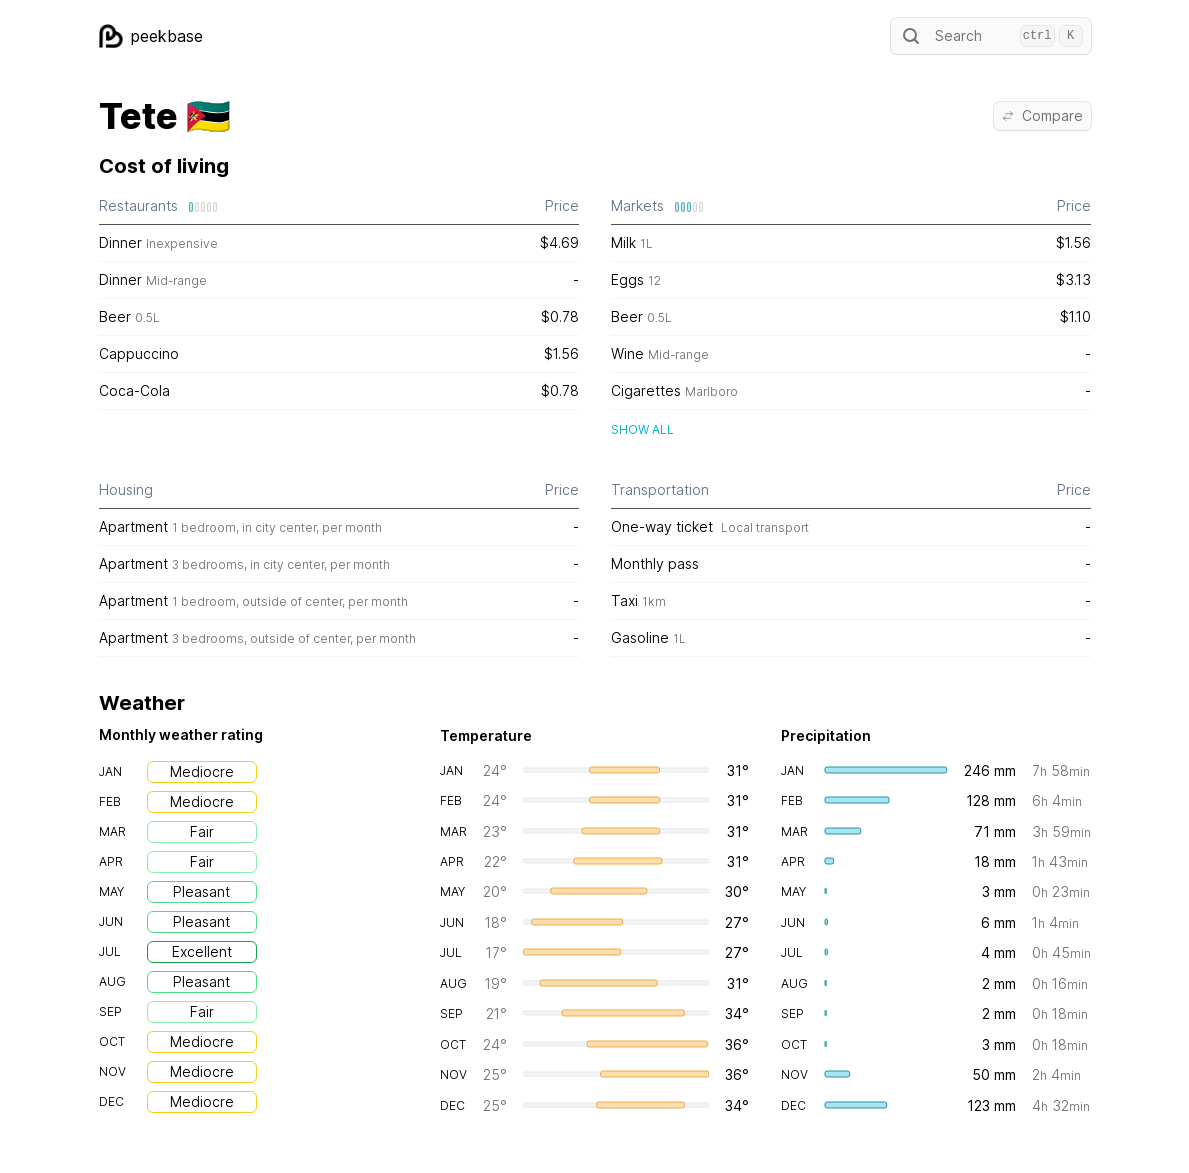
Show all (642, 429)
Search (991, 36)
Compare (1042, 115)
